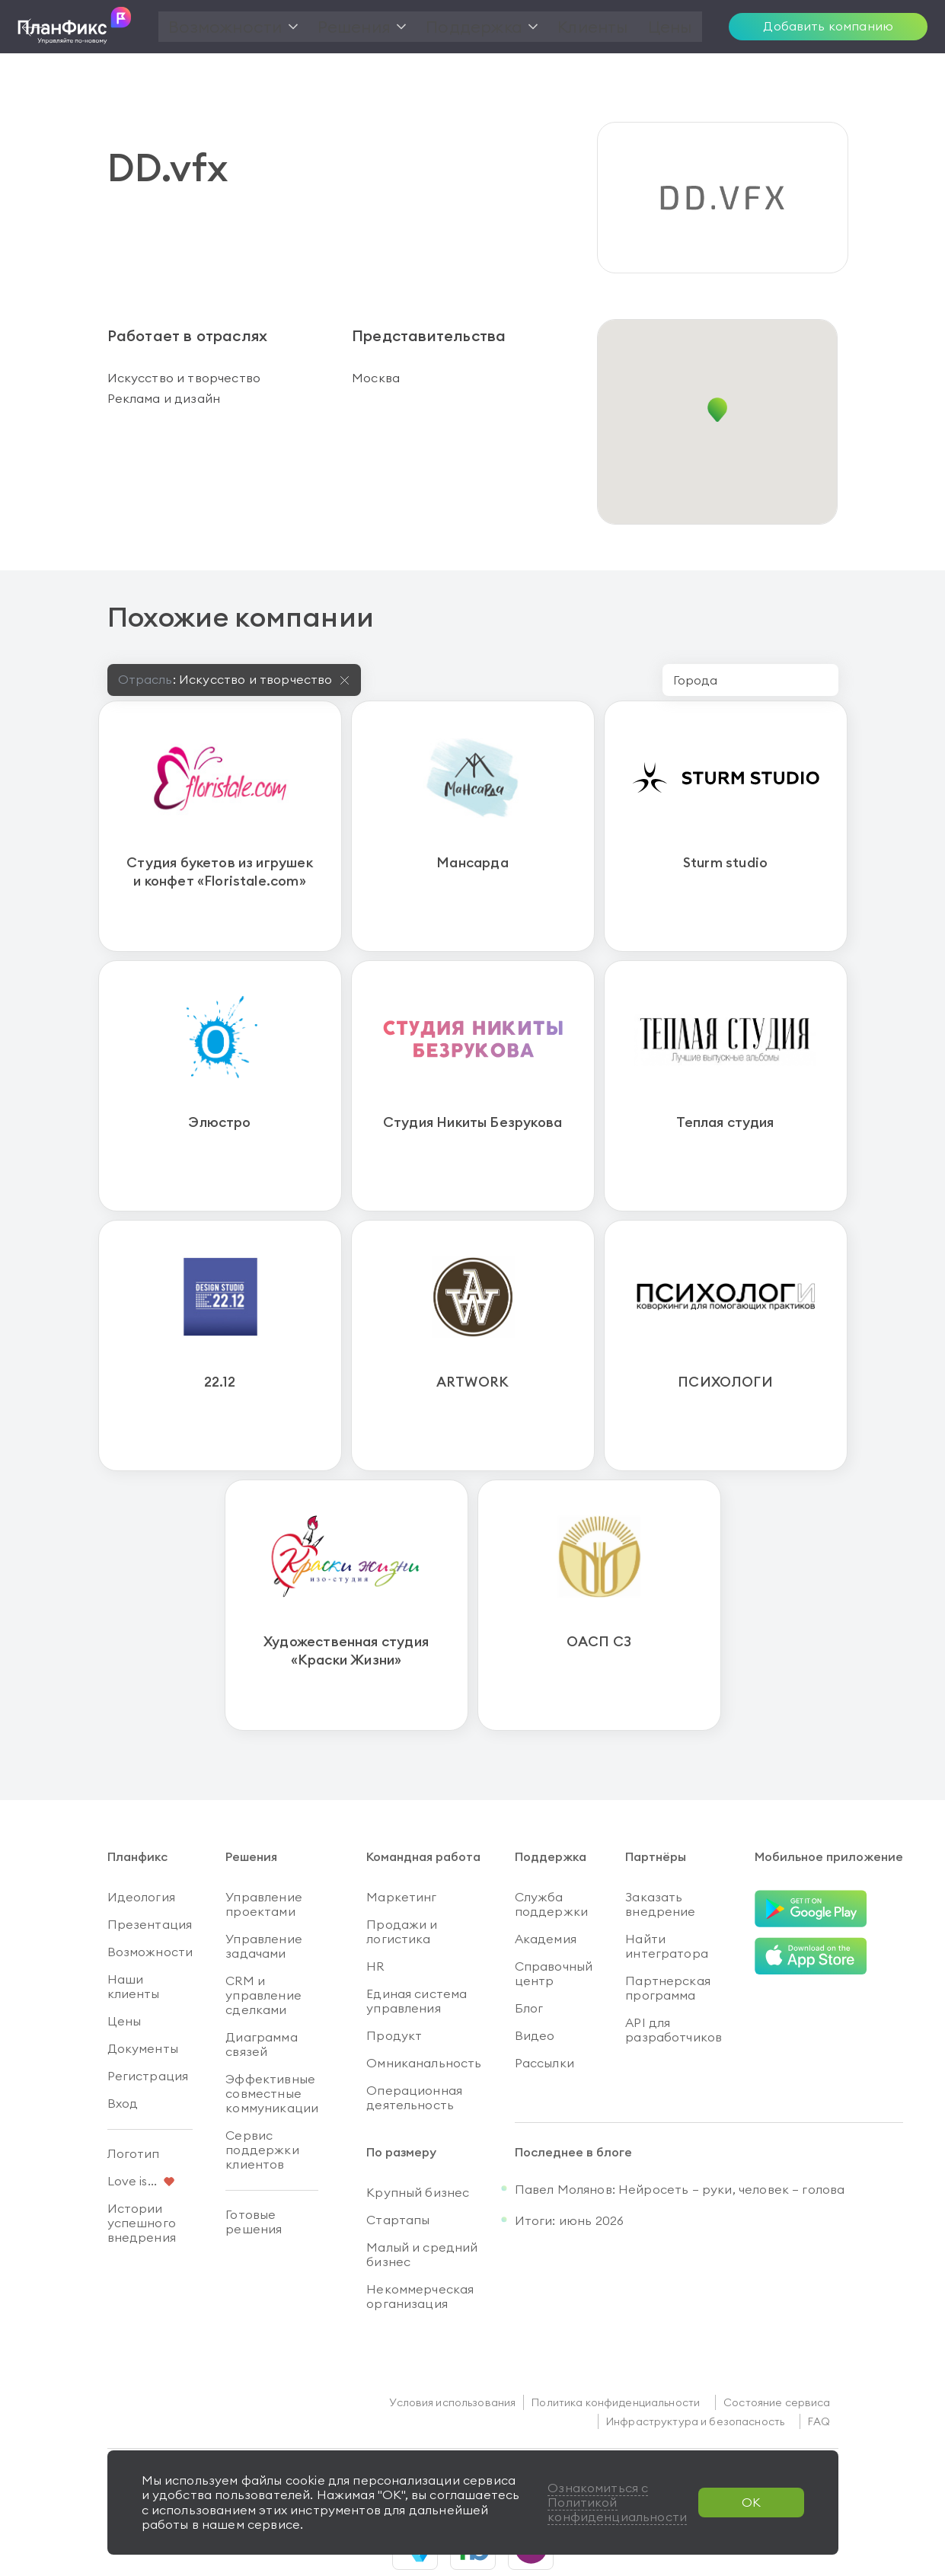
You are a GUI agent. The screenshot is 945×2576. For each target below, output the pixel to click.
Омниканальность (423, 2017)
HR (375, 1920)
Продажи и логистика (401, 1886)
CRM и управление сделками (263, 1949)
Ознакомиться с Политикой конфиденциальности (616, 2502)
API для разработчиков (673, 1984)
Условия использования (452, 2357)
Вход (123, 2057)
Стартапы (397, 2174)
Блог (529, 1962)
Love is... (132, 2135)
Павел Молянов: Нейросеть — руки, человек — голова (680, 2143)
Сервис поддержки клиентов (262, 2104)
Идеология (141, 1851)
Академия (545, 1893)
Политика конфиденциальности (616, 2357)
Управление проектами (263, 1858)
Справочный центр (554, 1927)
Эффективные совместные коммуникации (271, 2047)
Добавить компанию (828, 26)
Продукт (394, 1989)
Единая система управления (416, 1955)
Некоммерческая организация (420, 2250)
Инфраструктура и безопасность (695, 2376)
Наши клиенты (133, 1940)
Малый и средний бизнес (421, 2208)
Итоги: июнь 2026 (569, 2174)
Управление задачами (263, 1900)
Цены (124, 1975)
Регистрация (148, 2030)
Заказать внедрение (660, 1858)
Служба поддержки (551, 1858)
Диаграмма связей (261, 1998)
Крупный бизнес (417, 2146)
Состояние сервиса (776, 2357)
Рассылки (544, 2017)
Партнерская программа (667, 1942)
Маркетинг (401, 1851)
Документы (142, 2002)
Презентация (150, 1878)
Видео (535, 1989)
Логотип (133, 2107)
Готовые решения (253, 2176)
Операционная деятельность (414, 2052)
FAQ (819, 2376)
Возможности (150, 1906)
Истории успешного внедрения (141, 2177)
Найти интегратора (666, 1900)
